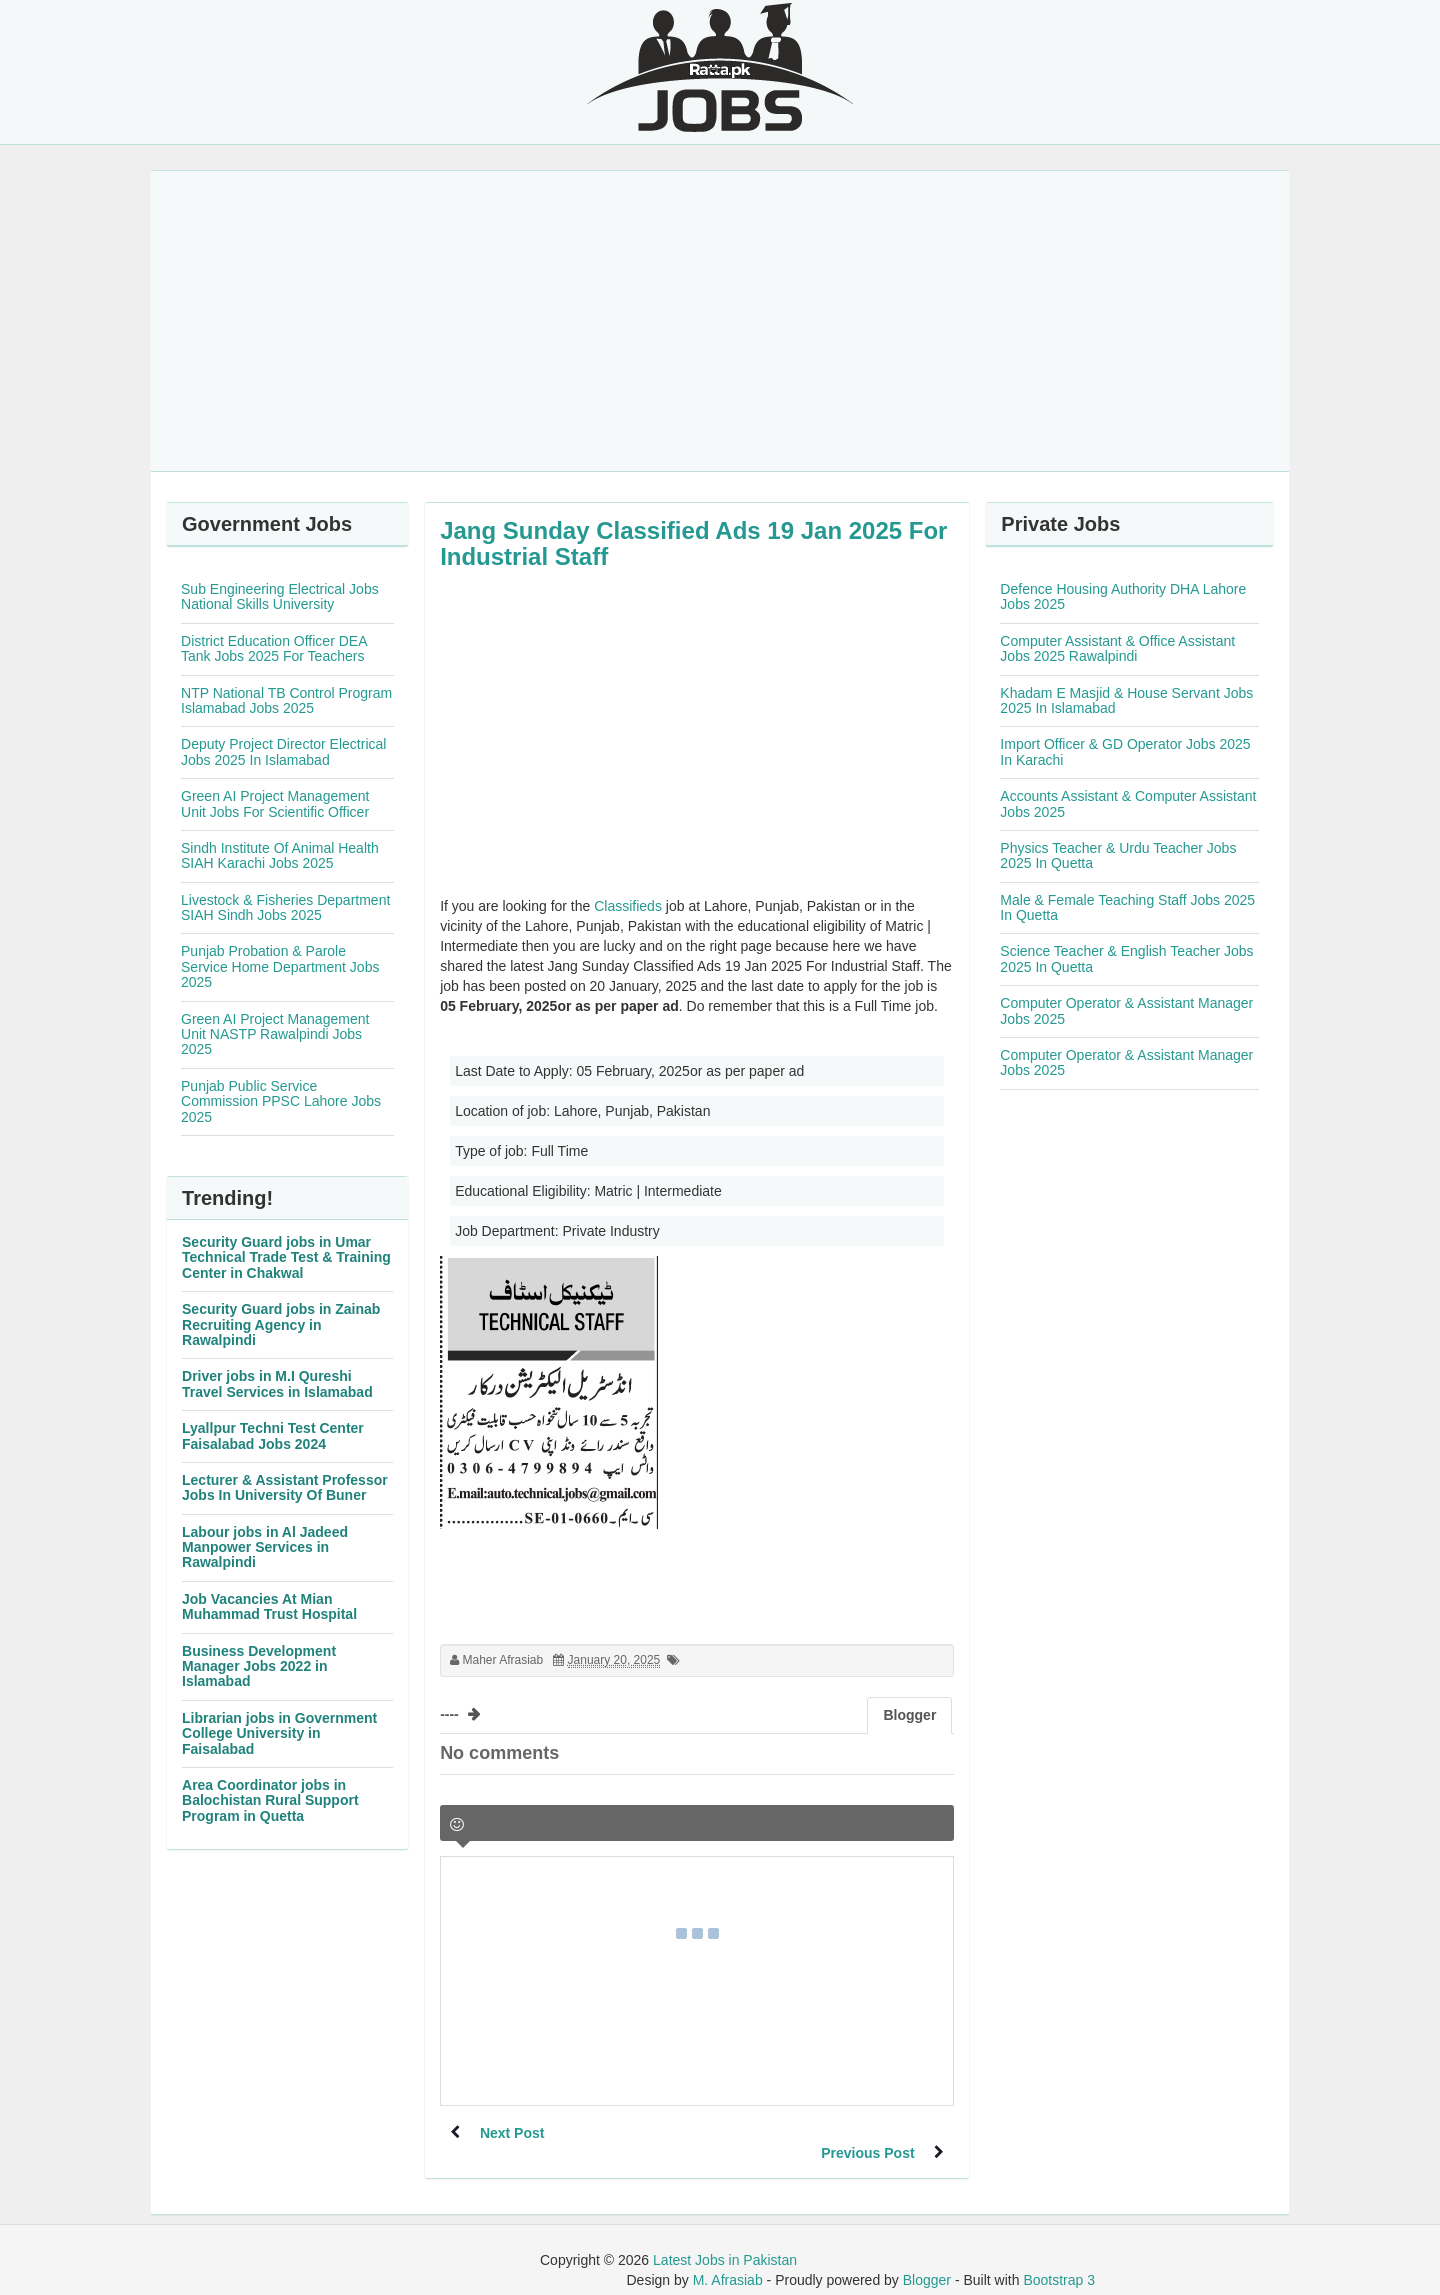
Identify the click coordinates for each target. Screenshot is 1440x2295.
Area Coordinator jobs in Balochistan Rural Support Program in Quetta (270, 1800)
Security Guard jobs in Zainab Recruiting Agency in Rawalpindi (281, 1324)
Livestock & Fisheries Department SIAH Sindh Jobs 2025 (285, 907)
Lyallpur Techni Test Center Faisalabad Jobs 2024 (273, 1435)
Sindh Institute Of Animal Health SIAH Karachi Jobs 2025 (280, 855)
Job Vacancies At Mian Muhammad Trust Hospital (269, 1606)
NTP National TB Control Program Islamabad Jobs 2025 (286, 700)
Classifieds (628, 906)
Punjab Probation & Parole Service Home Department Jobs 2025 (280, 966)
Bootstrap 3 (1059, 2260)
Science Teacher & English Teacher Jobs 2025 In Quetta (1126, 958)
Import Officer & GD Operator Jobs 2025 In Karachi (1125, 751)
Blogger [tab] (909, 1715)
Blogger (927, 2260)
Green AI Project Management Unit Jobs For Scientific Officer (275, 803)
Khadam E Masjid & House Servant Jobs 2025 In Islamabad (1126, 700)
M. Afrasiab (728, 2260)
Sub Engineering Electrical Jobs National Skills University (280, 596)
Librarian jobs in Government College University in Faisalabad (279, 1733)
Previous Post (867, 2133)
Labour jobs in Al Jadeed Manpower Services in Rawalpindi (265, 1547)
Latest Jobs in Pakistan (725, 2240)
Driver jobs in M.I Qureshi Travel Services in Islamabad (277, 1383)
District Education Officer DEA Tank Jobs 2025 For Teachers (274, 648)
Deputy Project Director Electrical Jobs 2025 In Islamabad (283, 751)
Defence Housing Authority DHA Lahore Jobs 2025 (1123, 596)
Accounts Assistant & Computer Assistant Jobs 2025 (1128, 803)
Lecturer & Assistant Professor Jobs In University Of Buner (285, 1487)
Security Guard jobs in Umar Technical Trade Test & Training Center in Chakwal (286, 1257)
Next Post (512, 2133)
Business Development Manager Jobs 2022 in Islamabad (259, 1666)
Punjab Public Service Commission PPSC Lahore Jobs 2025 (281, 1101)
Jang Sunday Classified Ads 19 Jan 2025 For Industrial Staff (693, 543)
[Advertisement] (720, 321)
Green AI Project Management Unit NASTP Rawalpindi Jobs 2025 (275, 1034)
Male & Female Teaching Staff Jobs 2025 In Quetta (1127, 907)
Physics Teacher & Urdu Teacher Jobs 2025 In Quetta (1118, 855)
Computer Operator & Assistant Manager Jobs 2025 (1126, 1010)
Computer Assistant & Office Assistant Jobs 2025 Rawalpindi (1117, 648)
